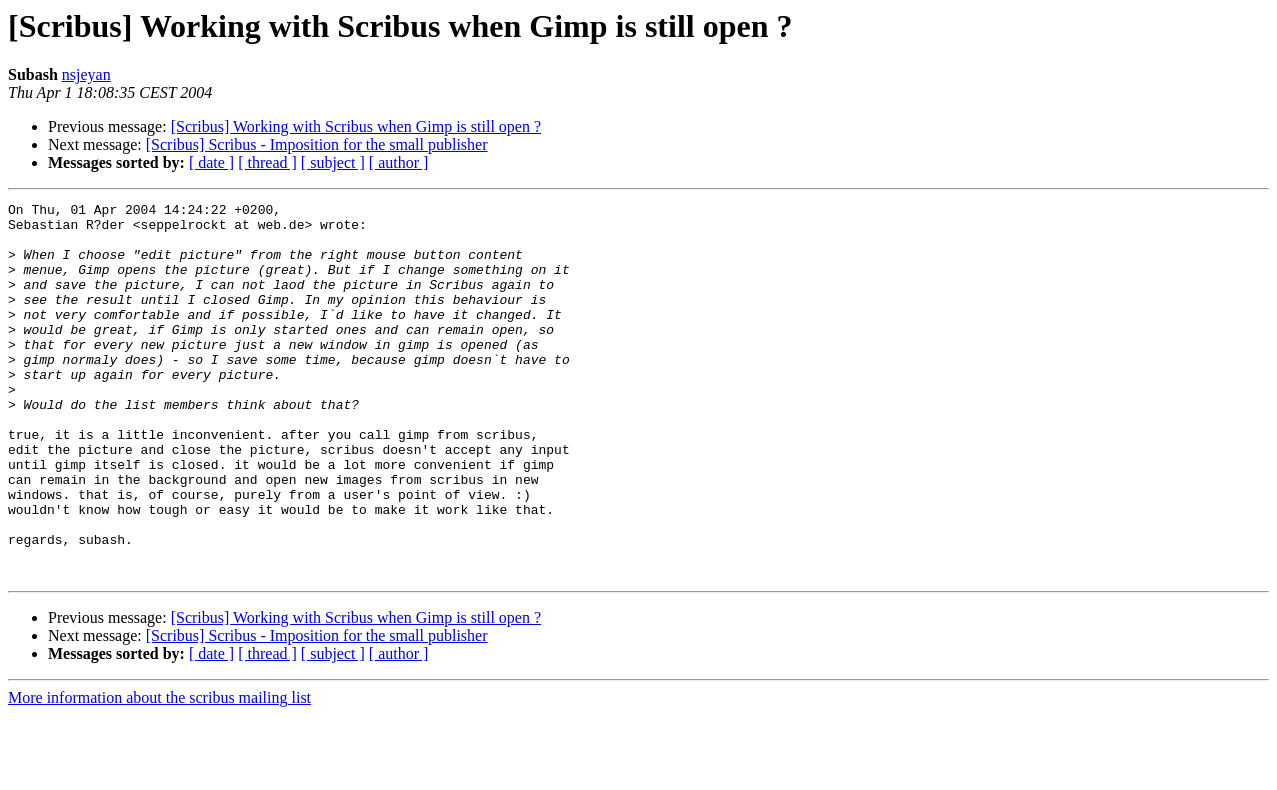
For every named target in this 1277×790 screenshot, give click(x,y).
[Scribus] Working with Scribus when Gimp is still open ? (356, 126)
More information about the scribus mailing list (159, 772)
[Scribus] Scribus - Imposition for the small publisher (317, 144)
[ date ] (211, 162)
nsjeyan (86, 74)
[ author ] (399, 162)
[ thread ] (267, 162)
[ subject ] (333, 162)
